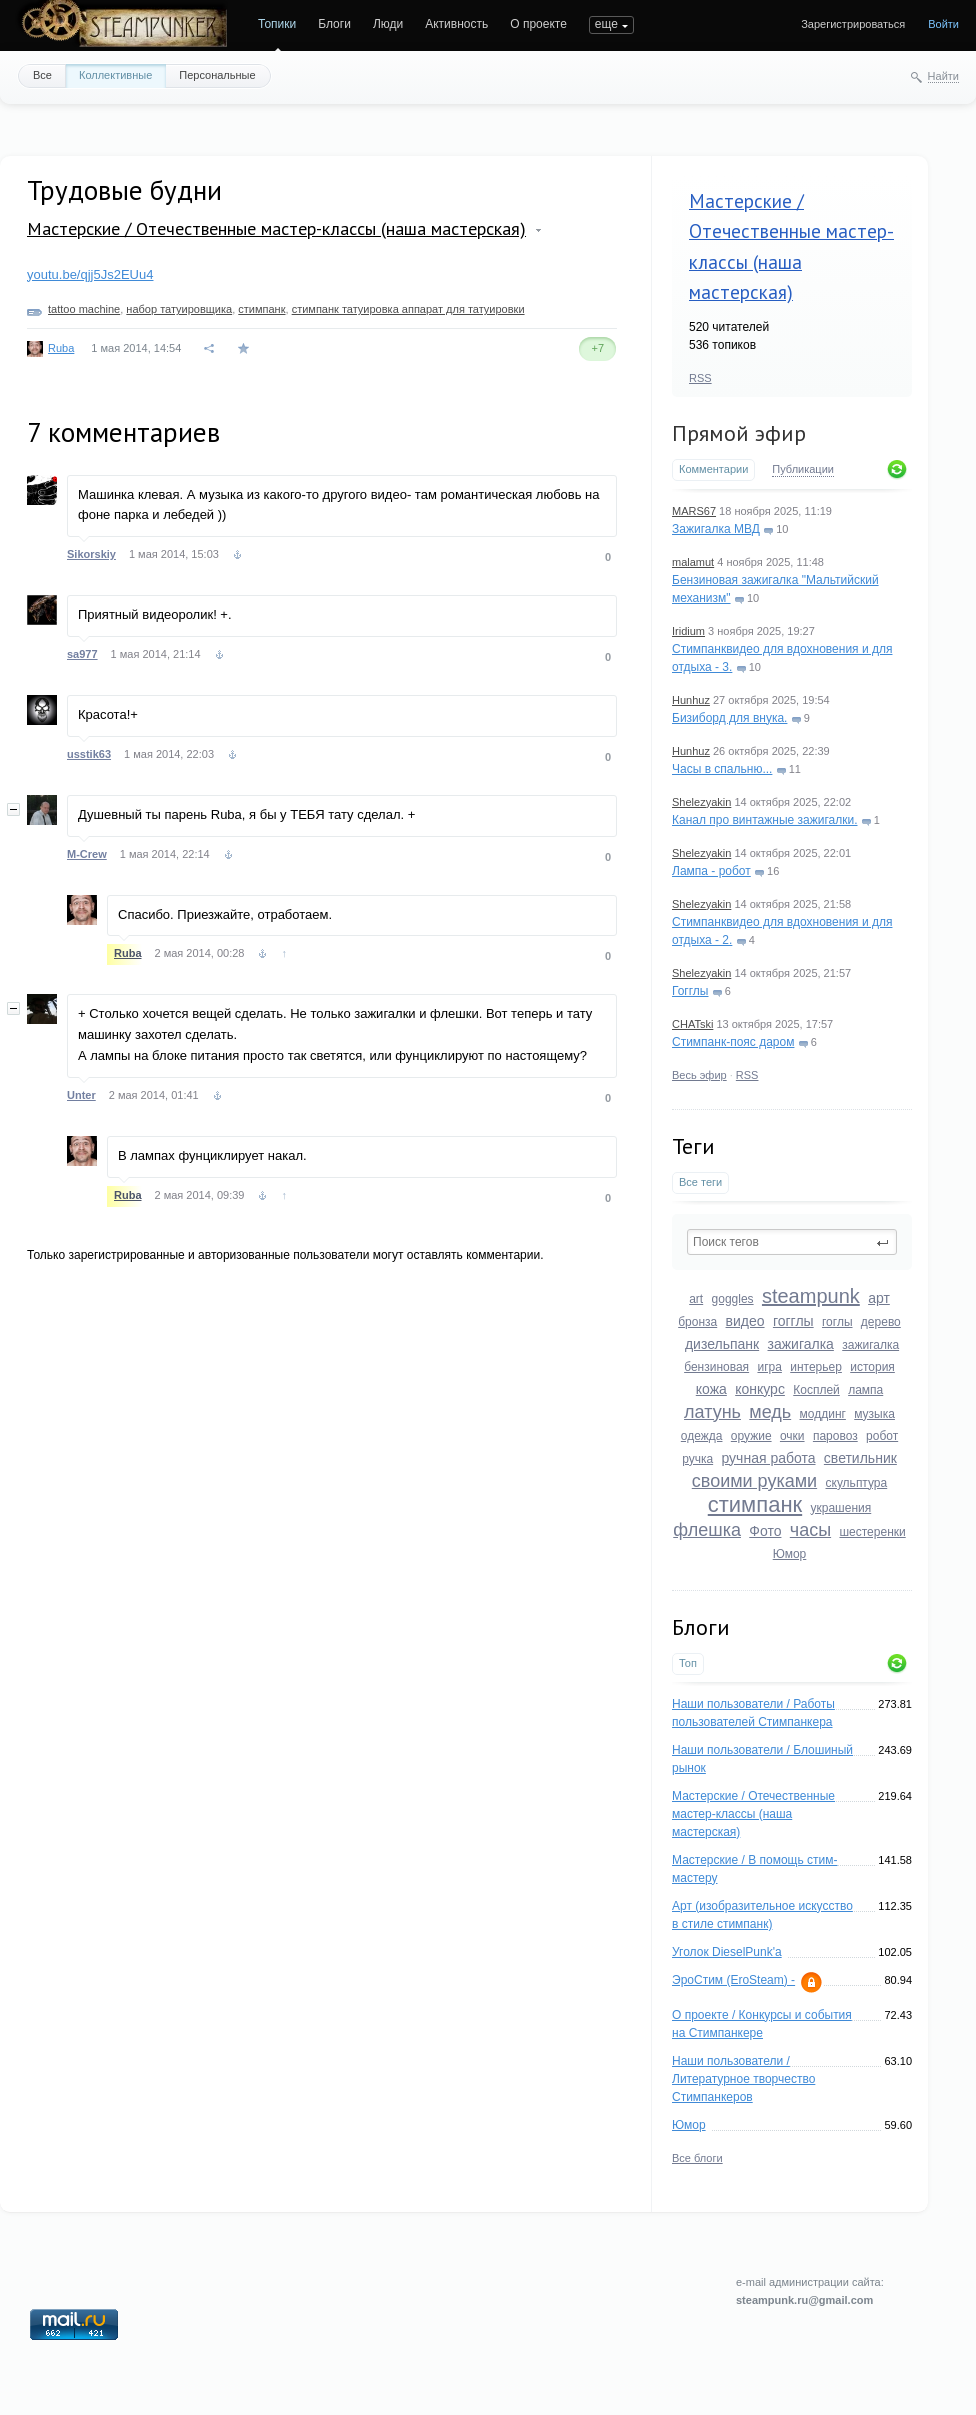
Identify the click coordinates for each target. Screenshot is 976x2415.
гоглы (837, 1322)
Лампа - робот (711, 871)
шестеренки (872, 1532)
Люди (388, 24)
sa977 (82, 654)
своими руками (754, 1481)
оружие (751, 1436)
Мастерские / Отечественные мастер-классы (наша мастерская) (753, 1814)
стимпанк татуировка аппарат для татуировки (408, 309)
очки (792, 1436)
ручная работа (768, 1458)
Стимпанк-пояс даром (733, 1042)
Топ (688, 1663)
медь (770, 1412)
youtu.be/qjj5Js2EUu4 (90, 274)
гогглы (793, 1321)
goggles (733, 1299)
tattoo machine (84, 309)
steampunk (811, 1296)
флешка (707, 1530)
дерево (881, 1322)
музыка (874, 1414)
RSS (700, 378)
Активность (456, 24)
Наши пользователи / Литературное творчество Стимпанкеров (743, 2079)
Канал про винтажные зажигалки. (765, 820)
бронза (697, 1322)
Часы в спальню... (722, 769)
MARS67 (694, 511)
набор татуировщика (179, 309)
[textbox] (792, 1242)
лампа (865, 1390)
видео (745, 1321)
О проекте (538, 24)
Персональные (217, 75)
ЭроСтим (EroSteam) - (733, 1980)
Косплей (816, 1390)
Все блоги (697, 2158)
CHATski (692, 1024)
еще (606, 24)
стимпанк (755, 1504)
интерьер (816, 1367)
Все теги (700, 1182)
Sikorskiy (91, 554)
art (696, 1299)
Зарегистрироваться (853, 24)
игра (769, 1367)
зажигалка (801, 1344)
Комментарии (713, 469)
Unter (81, 1095)
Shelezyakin (701, 802)
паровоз (835, 1436)
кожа (711, 1389)
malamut (693, 562)
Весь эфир (699, 1075)
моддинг (823, 1414)
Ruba (61, 348)
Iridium (688, 631)
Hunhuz (691, 700)
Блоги (334, 24)
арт (879, 1298)
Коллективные (115, 75)
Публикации (803, 469)
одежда (702, 1436)
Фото (765, 1531)
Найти (943, 76)
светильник (860, 1458)
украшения (841, 1508)
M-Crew (87, 854)
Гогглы (690, 991)
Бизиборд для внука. (729, 718)
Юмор (790, 1554)
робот (882, 1436)
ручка (697, 1459)
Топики (277, 24)
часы (810, 1530)
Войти (943, 24)
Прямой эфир (739, 433)
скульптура (857, 1483)
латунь (712, 1412)
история (872, 1367)
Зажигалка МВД (716, 529)
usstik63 (89, 754)
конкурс (760, 1389)
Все (42, 75)
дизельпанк (722, 1344)
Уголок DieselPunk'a (727, 1952)
